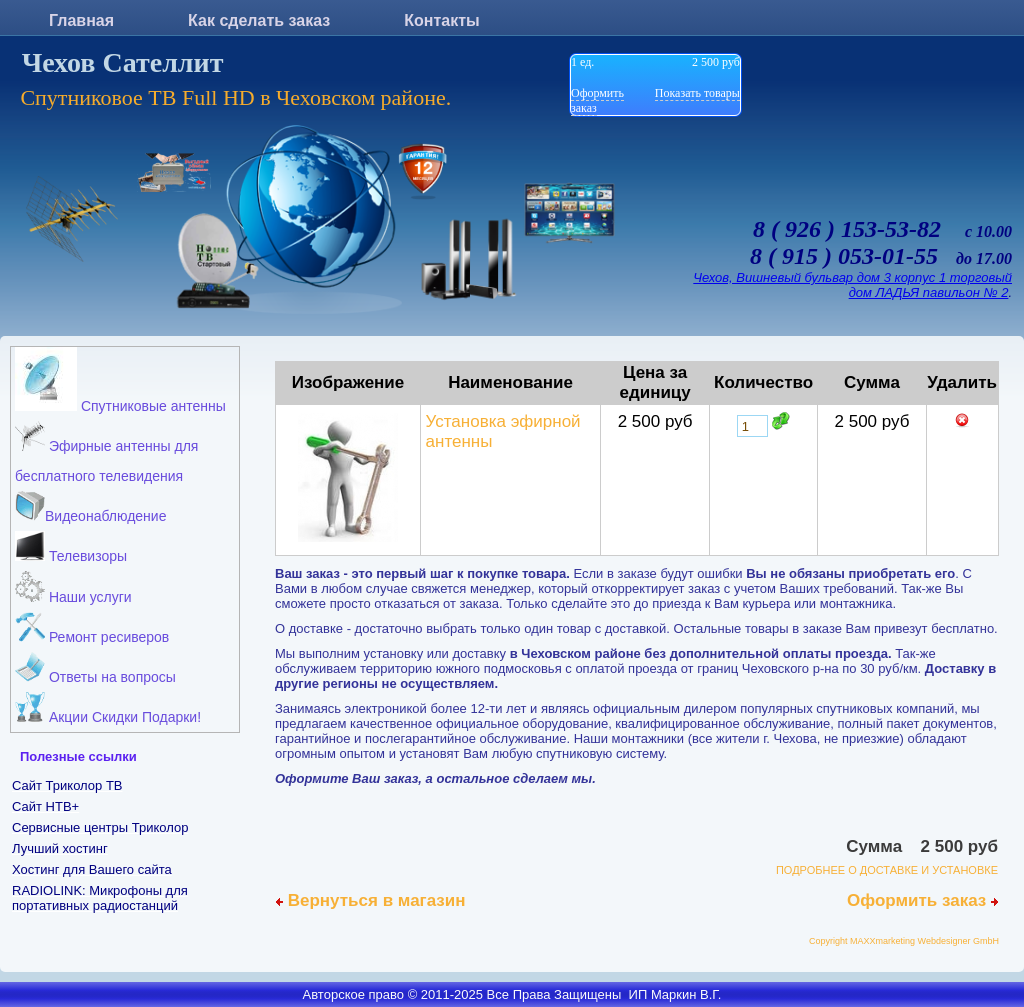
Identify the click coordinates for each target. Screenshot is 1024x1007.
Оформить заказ (922, 900)
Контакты (441, 20)
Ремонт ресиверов (92, 628)
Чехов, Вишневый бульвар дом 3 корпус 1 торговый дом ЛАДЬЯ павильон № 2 (852, 285)
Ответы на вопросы (95, 668)
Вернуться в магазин (371, 900)
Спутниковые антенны (120, 380)
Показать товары (697, 93)
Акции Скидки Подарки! (108, 708)
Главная (81, 20)
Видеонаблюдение (90, 507)
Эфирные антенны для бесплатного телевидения (106, 452)
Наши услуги (73, 588)
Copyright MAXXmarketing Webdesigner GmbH (904, 941)
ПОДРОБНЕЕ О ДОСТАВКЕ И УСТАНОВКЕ (887, 870)
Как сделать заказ (259, 20)
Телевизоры (71, 547)
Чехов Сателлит (123, 62)
